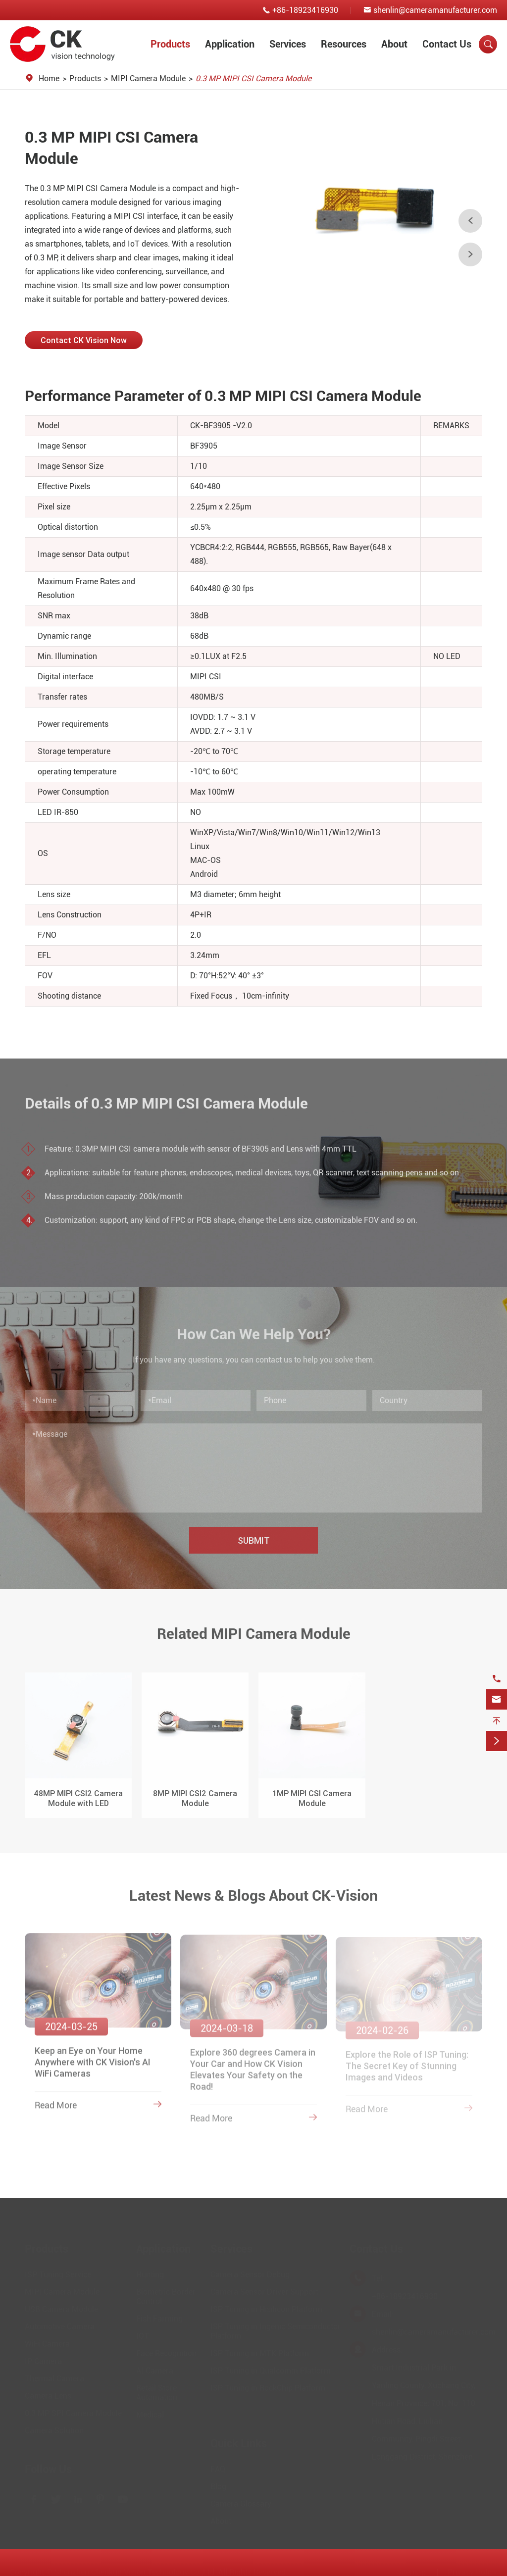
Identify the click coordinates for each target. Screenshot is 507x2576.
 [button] (470, 254)
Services (287, 44)
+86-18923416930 (305, 10)
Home (49, 78)
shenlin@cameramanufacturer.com (435, 10)
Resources (343, 44)
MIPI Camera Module (148, 78)
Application (229, 44)
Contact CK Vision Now (84, 340)
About (394, 44)
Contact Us (446, 44)
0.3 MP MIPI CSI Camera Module (253, 78)
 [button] (470, 221)
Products (170, 44)
